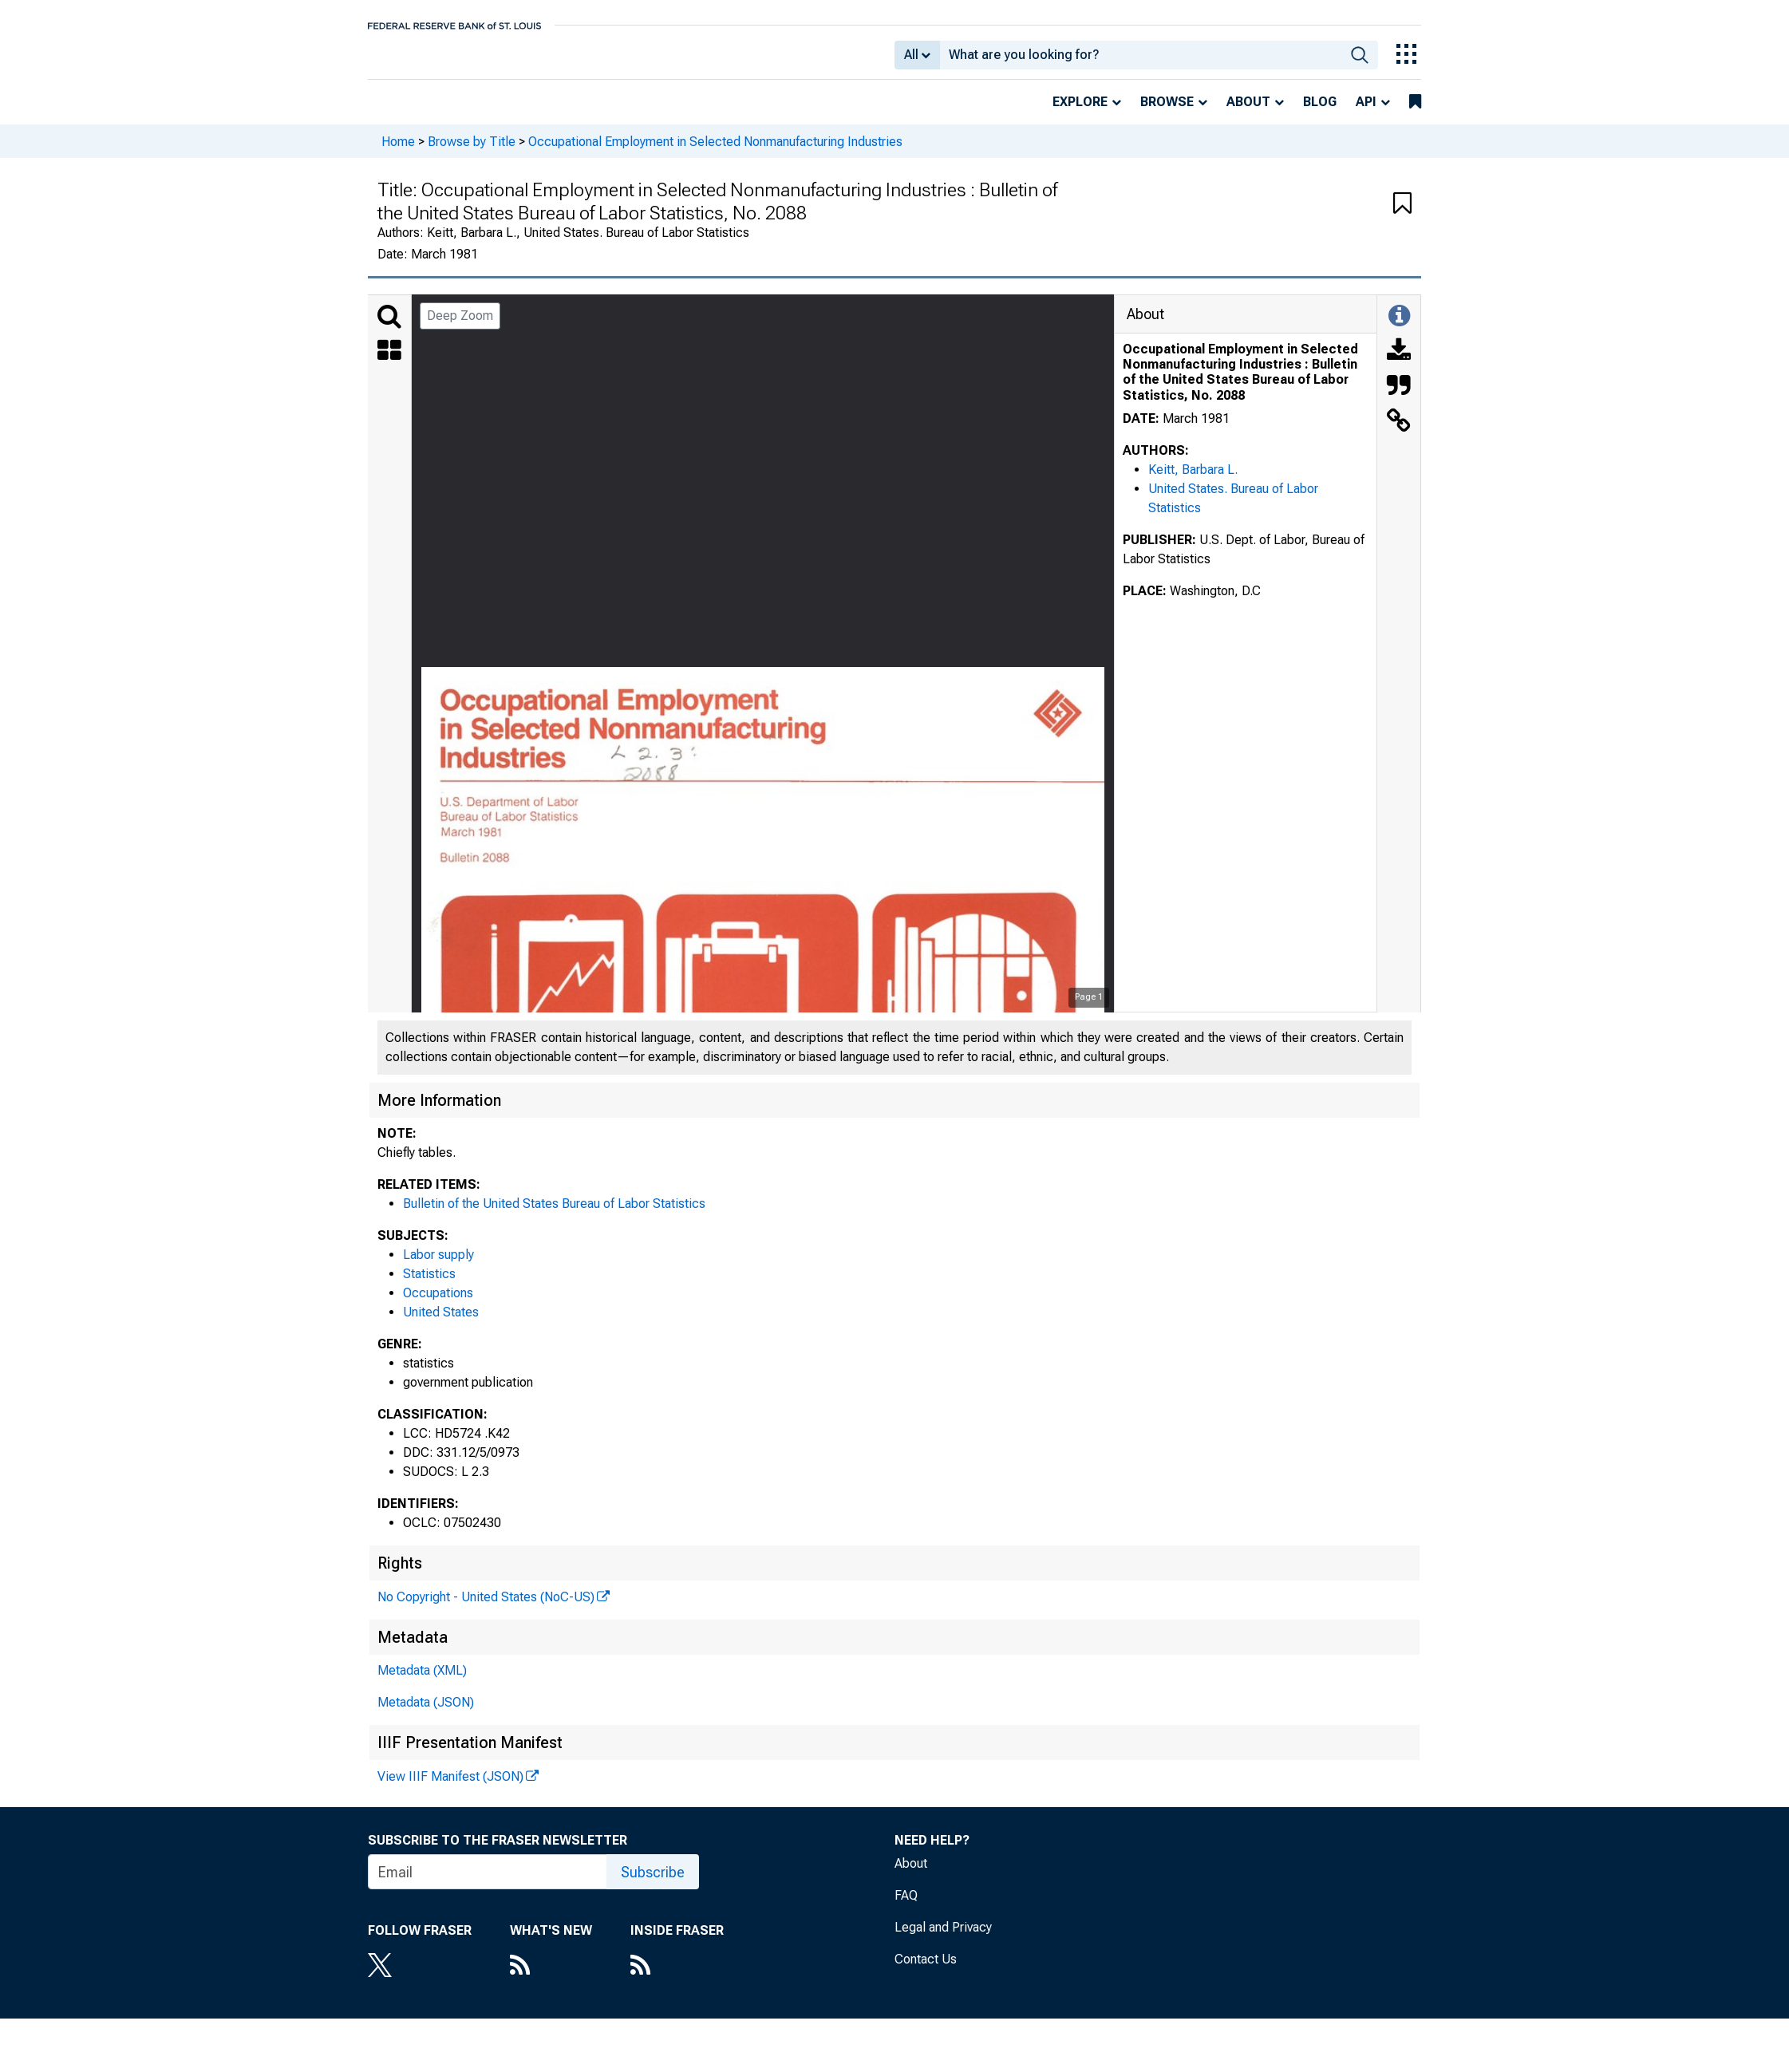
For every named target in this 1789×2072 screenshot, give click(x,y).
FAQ (906, 1906)
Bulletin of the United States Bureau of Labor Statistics (554, 1214)
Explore (1080, 112)
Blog (1320, 112)
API (1366, 112)
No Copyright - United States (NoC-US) (485, 1608)
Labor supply (438, 1265)
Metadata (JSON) (425, 1713)
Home (398, 152)
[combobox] (1140, 60)
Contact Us (925, 1970)
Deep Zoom (460, 326)
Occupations (438, 1304)
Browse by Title (471, 152)
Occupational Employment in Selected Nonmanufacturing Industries (715, 152)
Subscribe (653, 1883)
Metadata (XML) (422, 1681)
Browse (1167, 112)
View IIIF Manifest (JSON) (450, 1787)
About (1248, 112)
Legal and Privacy (943, 1938)
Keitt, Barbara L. (1193, 480)
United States (441, 1323)
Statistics (429, 1285)
